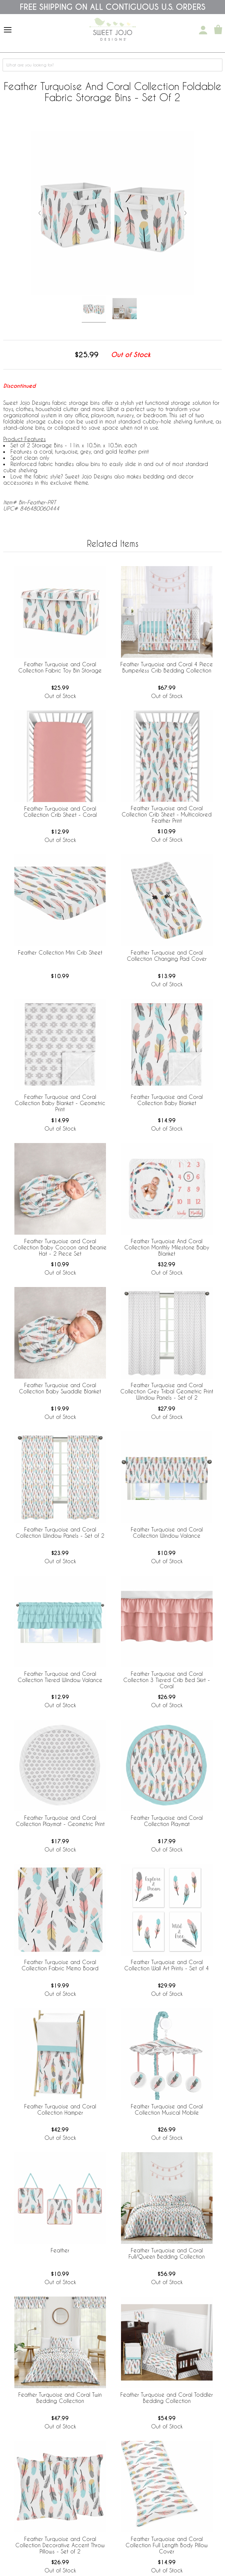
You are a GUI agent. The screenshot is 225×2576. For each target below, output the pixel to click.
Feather (60, 2250)
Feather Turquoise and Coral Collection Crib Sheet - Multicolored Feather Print (167, 814)
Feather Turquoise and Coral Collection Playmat (167, 1821)
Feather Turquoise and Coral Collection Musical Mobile (167, 2109)
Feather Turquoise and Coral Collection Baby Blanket (167, 1100)
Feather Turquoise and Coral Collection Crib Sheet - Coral (60, 811)
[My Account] (203, 30)
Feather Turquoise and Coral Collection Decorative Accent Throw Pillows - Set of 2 (60, 2545)
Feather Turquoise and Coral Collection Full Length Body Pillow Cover (167, 2545)
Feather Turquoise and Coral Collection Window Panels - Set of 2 (60, 1532)
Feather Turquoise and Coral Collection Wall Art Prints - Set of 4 (166, 1965)
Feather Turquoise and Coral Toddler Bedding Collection (166, 2397)
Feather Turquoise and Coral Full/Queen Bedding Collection (167, 2253)
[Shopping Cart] (218, 30)
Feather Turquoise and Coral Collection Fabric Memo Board (60, 1965)
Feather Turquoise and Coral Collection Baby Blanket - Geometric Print (60, 1103)
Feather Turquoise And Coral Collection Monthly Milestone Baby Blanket (166, 1247)
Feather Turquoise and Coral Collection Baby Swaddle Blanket (60, 1388)
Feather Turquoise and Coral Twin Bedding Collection (60, 2397)
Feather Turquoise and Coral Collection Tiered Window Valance (60, 1677)
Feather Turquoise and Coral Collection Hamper (60, 2109)
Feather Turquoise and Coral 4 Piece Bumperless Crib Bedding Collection (166, 667)
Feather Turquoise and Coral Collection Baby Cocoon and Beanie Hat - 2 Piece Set (60, 1247)
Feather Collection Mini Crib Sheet (60, 952)
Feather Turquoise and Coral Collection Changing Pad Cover (167, 955)
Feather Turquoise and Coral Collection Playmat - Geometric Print (60, 1821)
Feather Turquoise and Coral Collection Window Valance (167, 1532)
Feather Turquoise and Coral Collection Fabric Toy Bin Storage (60, 667)
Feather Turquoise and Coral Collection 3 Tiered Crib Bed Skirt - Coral (166, 1680)
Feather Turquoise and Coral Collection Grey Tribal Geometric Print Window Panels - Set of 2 (166, 1391)
